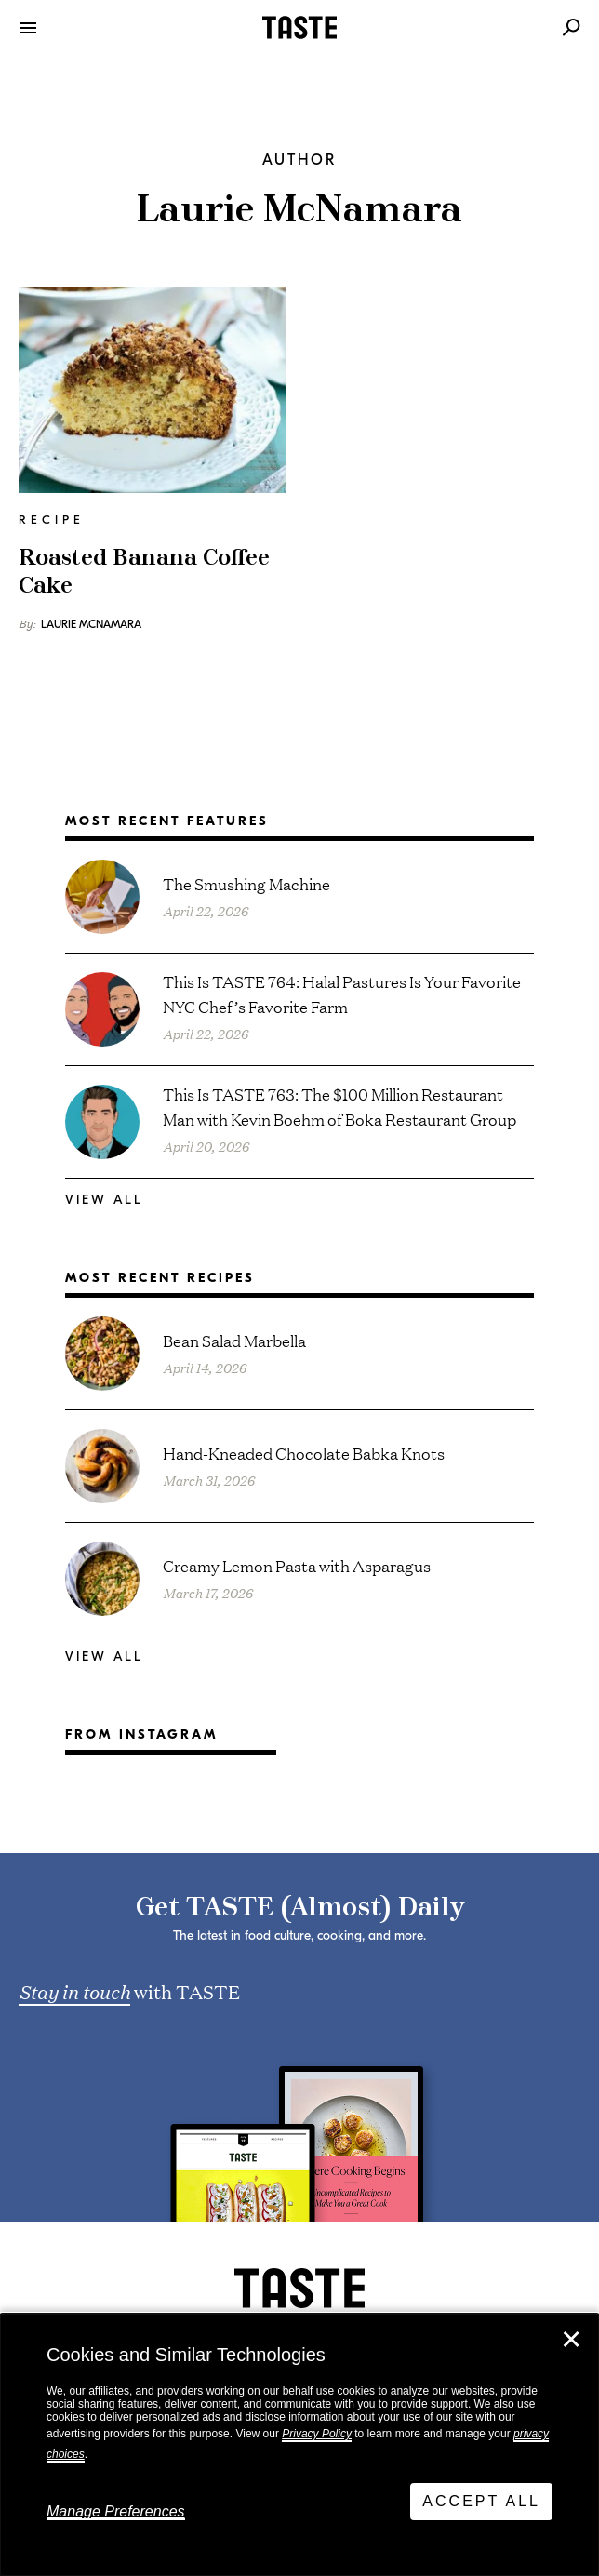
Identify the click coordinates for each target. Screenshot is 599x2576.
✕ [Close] (571, 2339)
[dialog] (299, 2445)
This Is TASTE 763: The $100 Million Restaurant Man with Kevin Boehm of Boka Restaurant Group (339, 1106)
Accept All (481, 2501)
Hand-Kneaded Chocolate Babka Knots (304, 1452)
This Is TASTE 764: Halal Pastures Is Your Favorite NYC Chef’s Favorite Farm (342, 993)
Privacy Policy (317, 2433)
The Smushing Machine (246, 883)
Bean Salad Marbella (234, 1340)
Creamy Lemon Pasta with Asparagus (297, 1565)
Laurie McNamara (91, 624)
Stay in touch (74, 1991)
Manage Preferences (116, 2511)
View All (104, 1200)
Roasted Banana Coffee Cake (144, 572)
